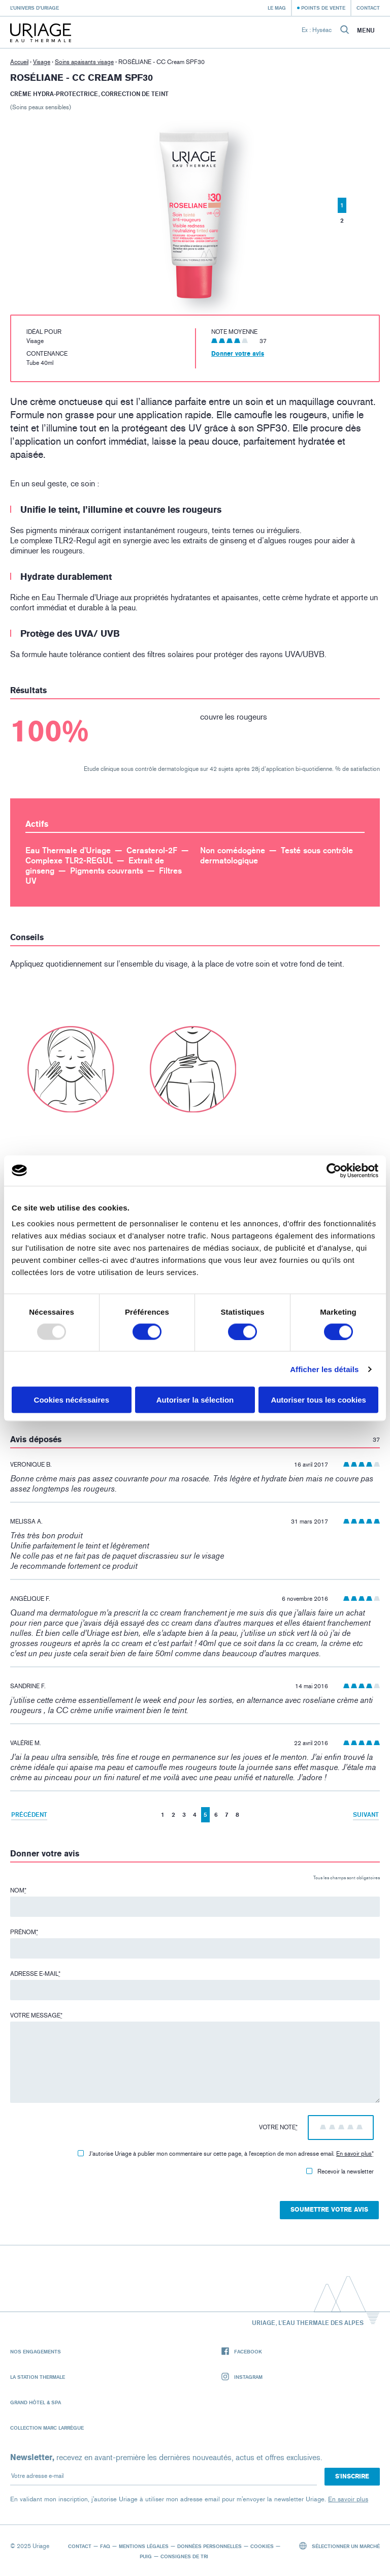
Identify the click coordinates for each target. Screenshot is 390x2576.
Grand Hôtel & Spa (35, 2402)
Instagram (242, 2377)
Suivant (366, 1814)
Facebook (241, 2351)
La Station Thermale (37, 2377)
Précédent (29, 1814)
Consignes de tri (184, 2556)
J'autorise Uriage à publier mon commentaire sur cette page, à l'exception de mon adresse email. (226, 2153)
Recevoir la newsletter (340, 2171)
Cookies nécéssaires (71, 1399)
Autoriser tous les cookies (318, 1399)
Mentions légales (144, 2546)
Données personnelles (209, 2546)
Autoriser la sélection (195, 1399)
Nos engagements (35, 2351)
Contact (368, 8)
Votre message (36, 2015)
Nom (18, 1890)
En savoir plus (354, 2153)
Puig (146, 2556)
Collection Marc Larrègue (47, 2428)
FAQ (105, 2546)
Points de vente (323, 8)
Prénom (24, 1932)
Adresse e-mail (35, 1973)
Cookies (262, 2546)
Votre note (278, 2127)
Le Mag (277, 8)
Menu (366, 30)
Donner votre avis (237, 353)
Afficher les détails (324, 1368)
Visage (41, 62)
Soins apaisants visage (84, 62)
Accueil (19, 62)
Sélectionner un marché (339, 2546)
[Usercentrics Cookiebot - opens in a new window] (333, 1170)
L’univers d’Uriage (34, 8)
